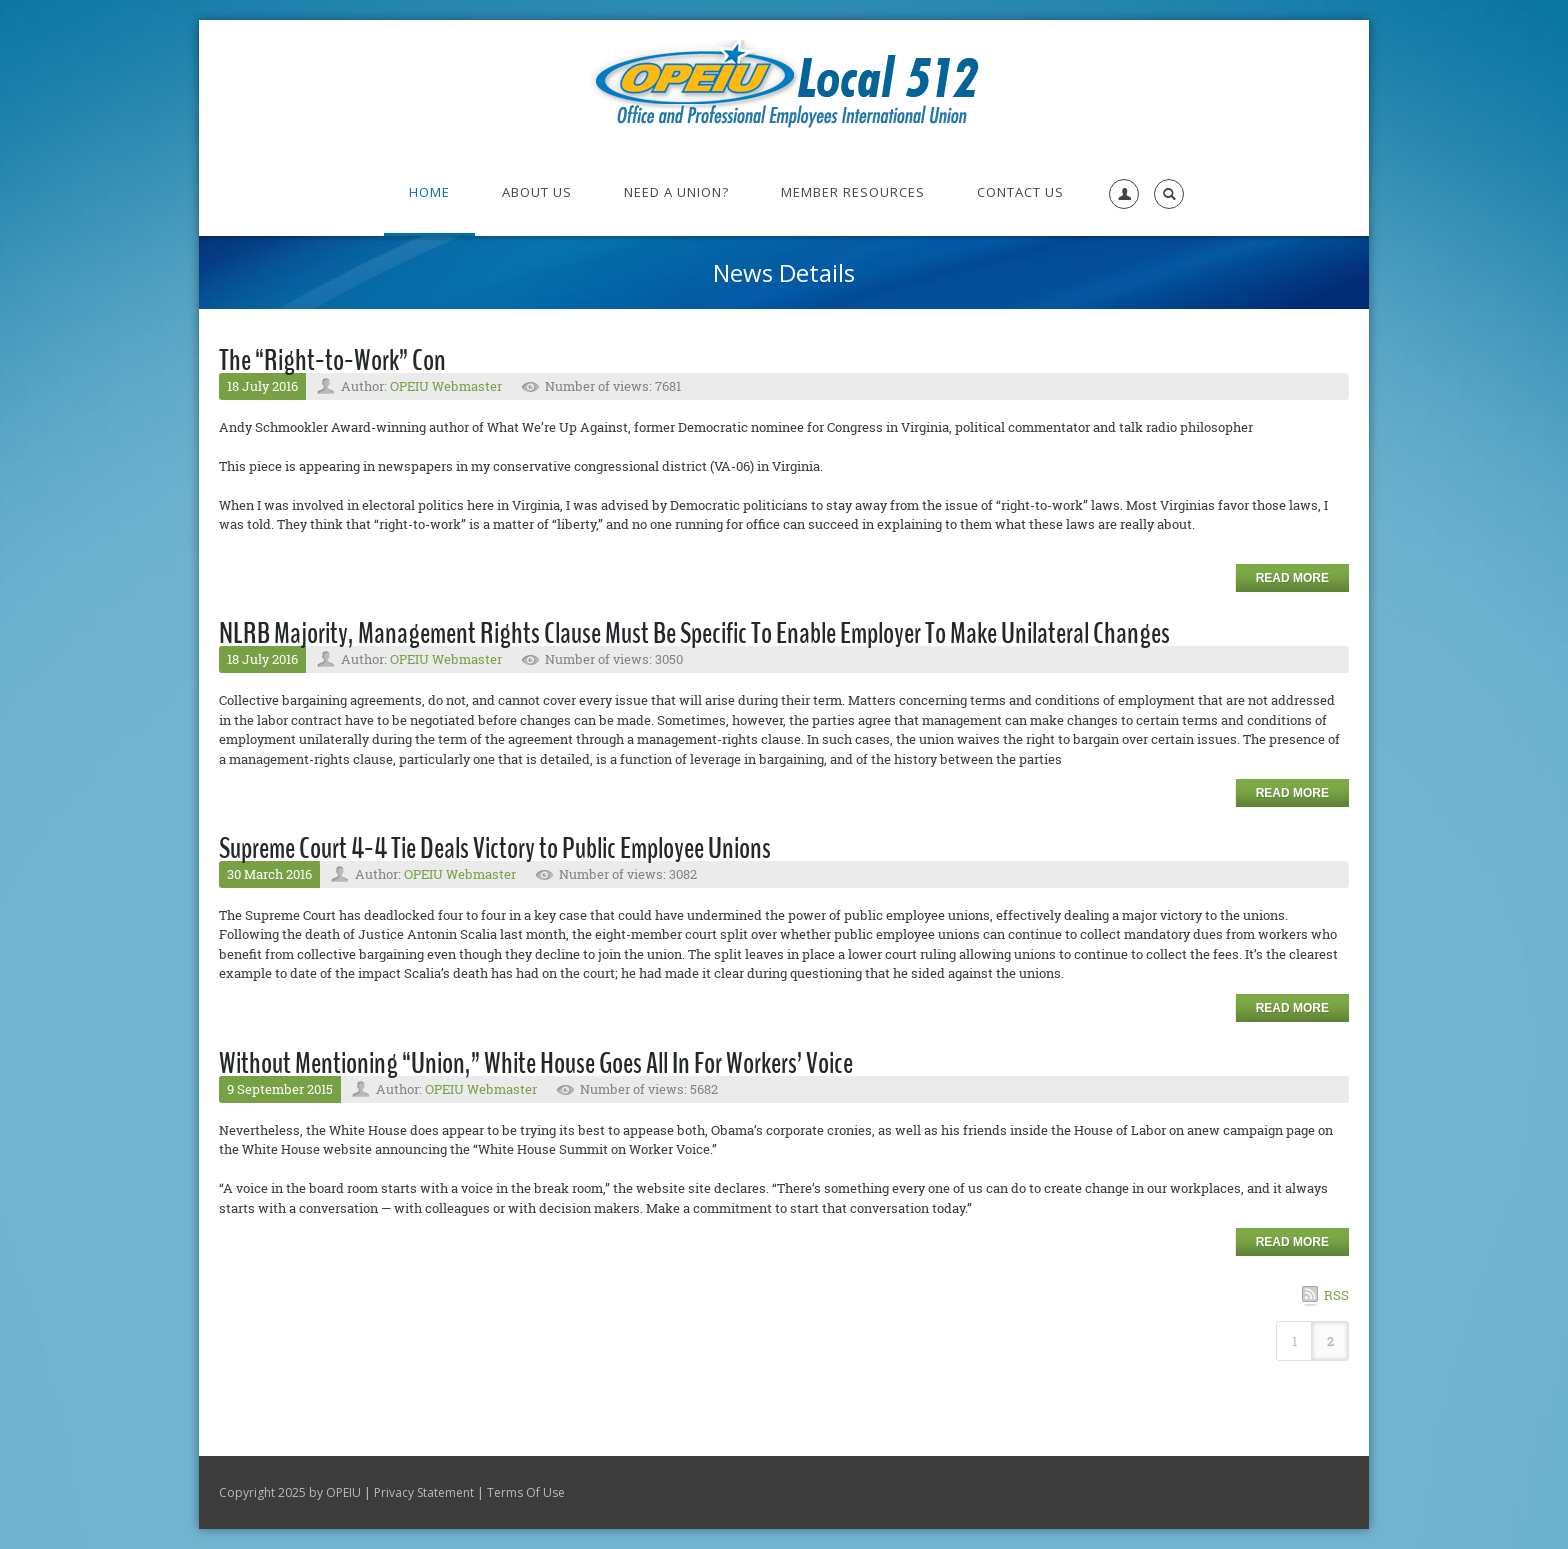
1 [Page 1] (1294, 1341)
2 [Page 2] (1330, 1341)
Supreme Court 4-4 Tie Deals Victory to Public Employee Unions (495, 848)
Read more (1292, 578)
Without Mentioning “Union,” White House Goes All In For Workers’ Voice (536, 1063)
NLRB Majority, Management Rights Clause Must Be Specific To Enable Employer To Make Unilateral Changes (694, 633)
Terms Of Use (526, 1492)
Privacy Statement (424, 1492)
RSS (1336, 1295)
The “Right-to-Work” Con (332, 360)
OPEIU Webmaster (446, 386)
